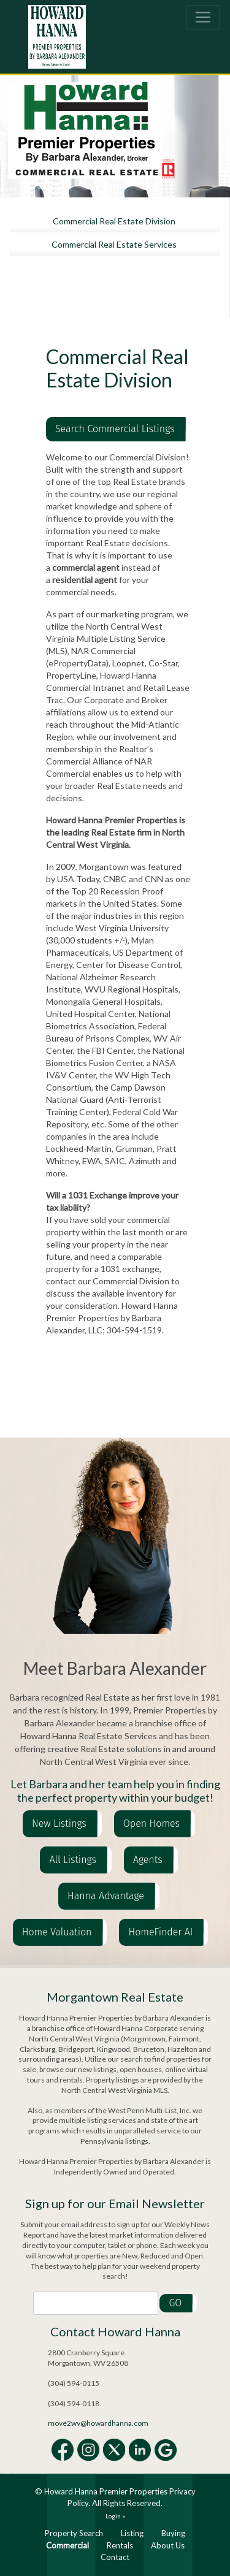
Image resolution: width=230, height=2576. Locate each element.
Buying (173, 2533)
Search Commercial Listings (115, 429)
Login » (115, 2516)
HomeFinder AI (160, 1932)
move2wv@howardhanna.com (98, 2423)
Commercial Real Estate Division (114, 221)
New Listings (59, 1823)
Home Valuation (57, 1932)
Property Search (74, 2533)
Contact (115, 2557)
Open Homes (151, 1823)
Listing (132, 2533)
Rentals (120, 2545)
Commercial (67, 2545)
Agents (148, 1859)
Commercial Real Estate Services (114, 244)
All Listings (72, 1859)
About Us (168, 2545)
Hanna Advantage (105, 1896)
